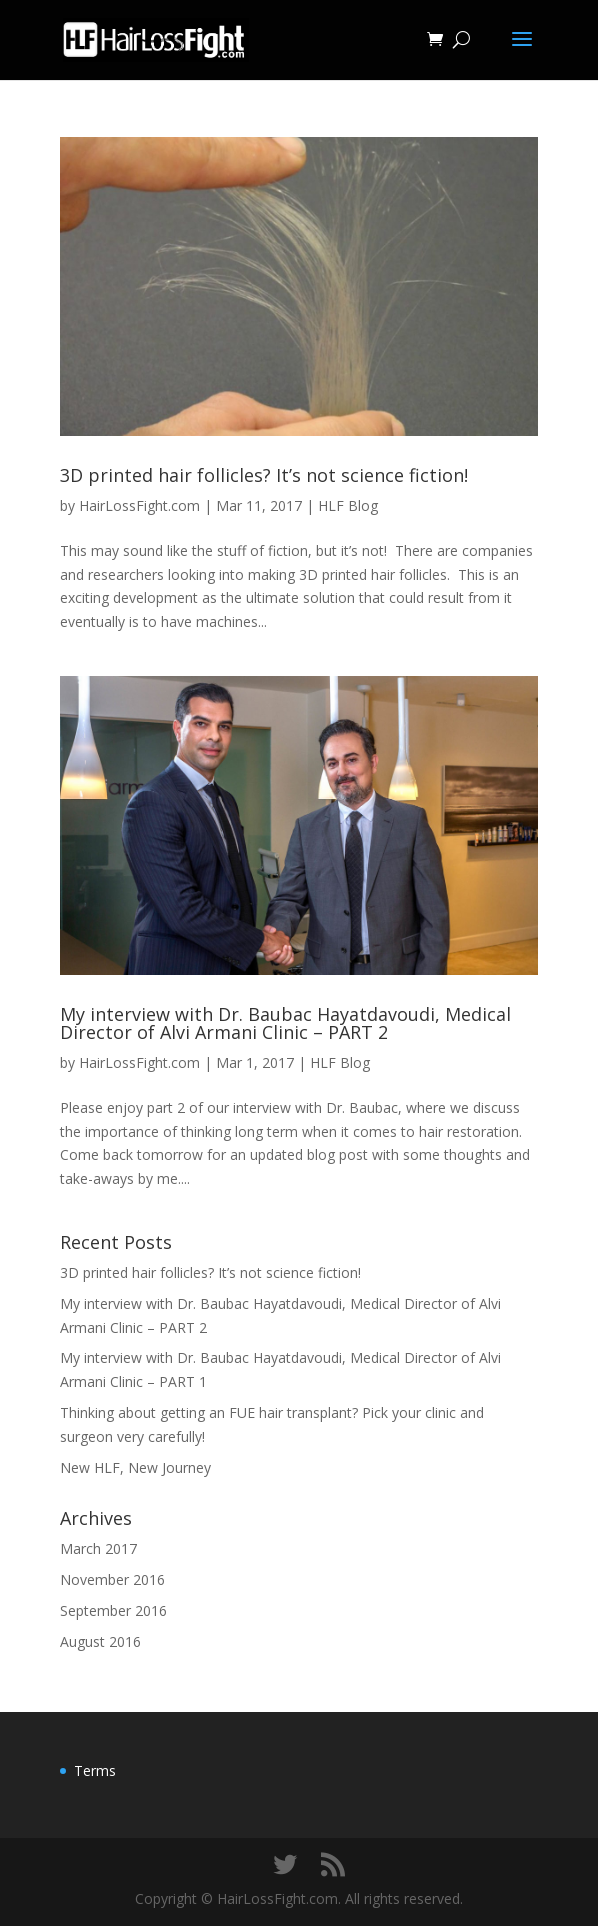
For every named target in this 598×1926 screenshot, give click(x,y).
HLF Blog (348, 505)
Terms (95, 1770)
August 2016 (100, 1641)
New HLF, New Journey (135, 1467)
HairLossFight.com (139, 505)
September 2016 (113, 1610)
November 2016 (112, 1579)
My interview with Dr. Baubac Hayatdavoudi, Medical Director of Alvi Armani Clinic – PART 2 (285, 1023)
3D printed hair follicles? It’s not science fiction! (264, 475)
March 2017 (98, 1548)
